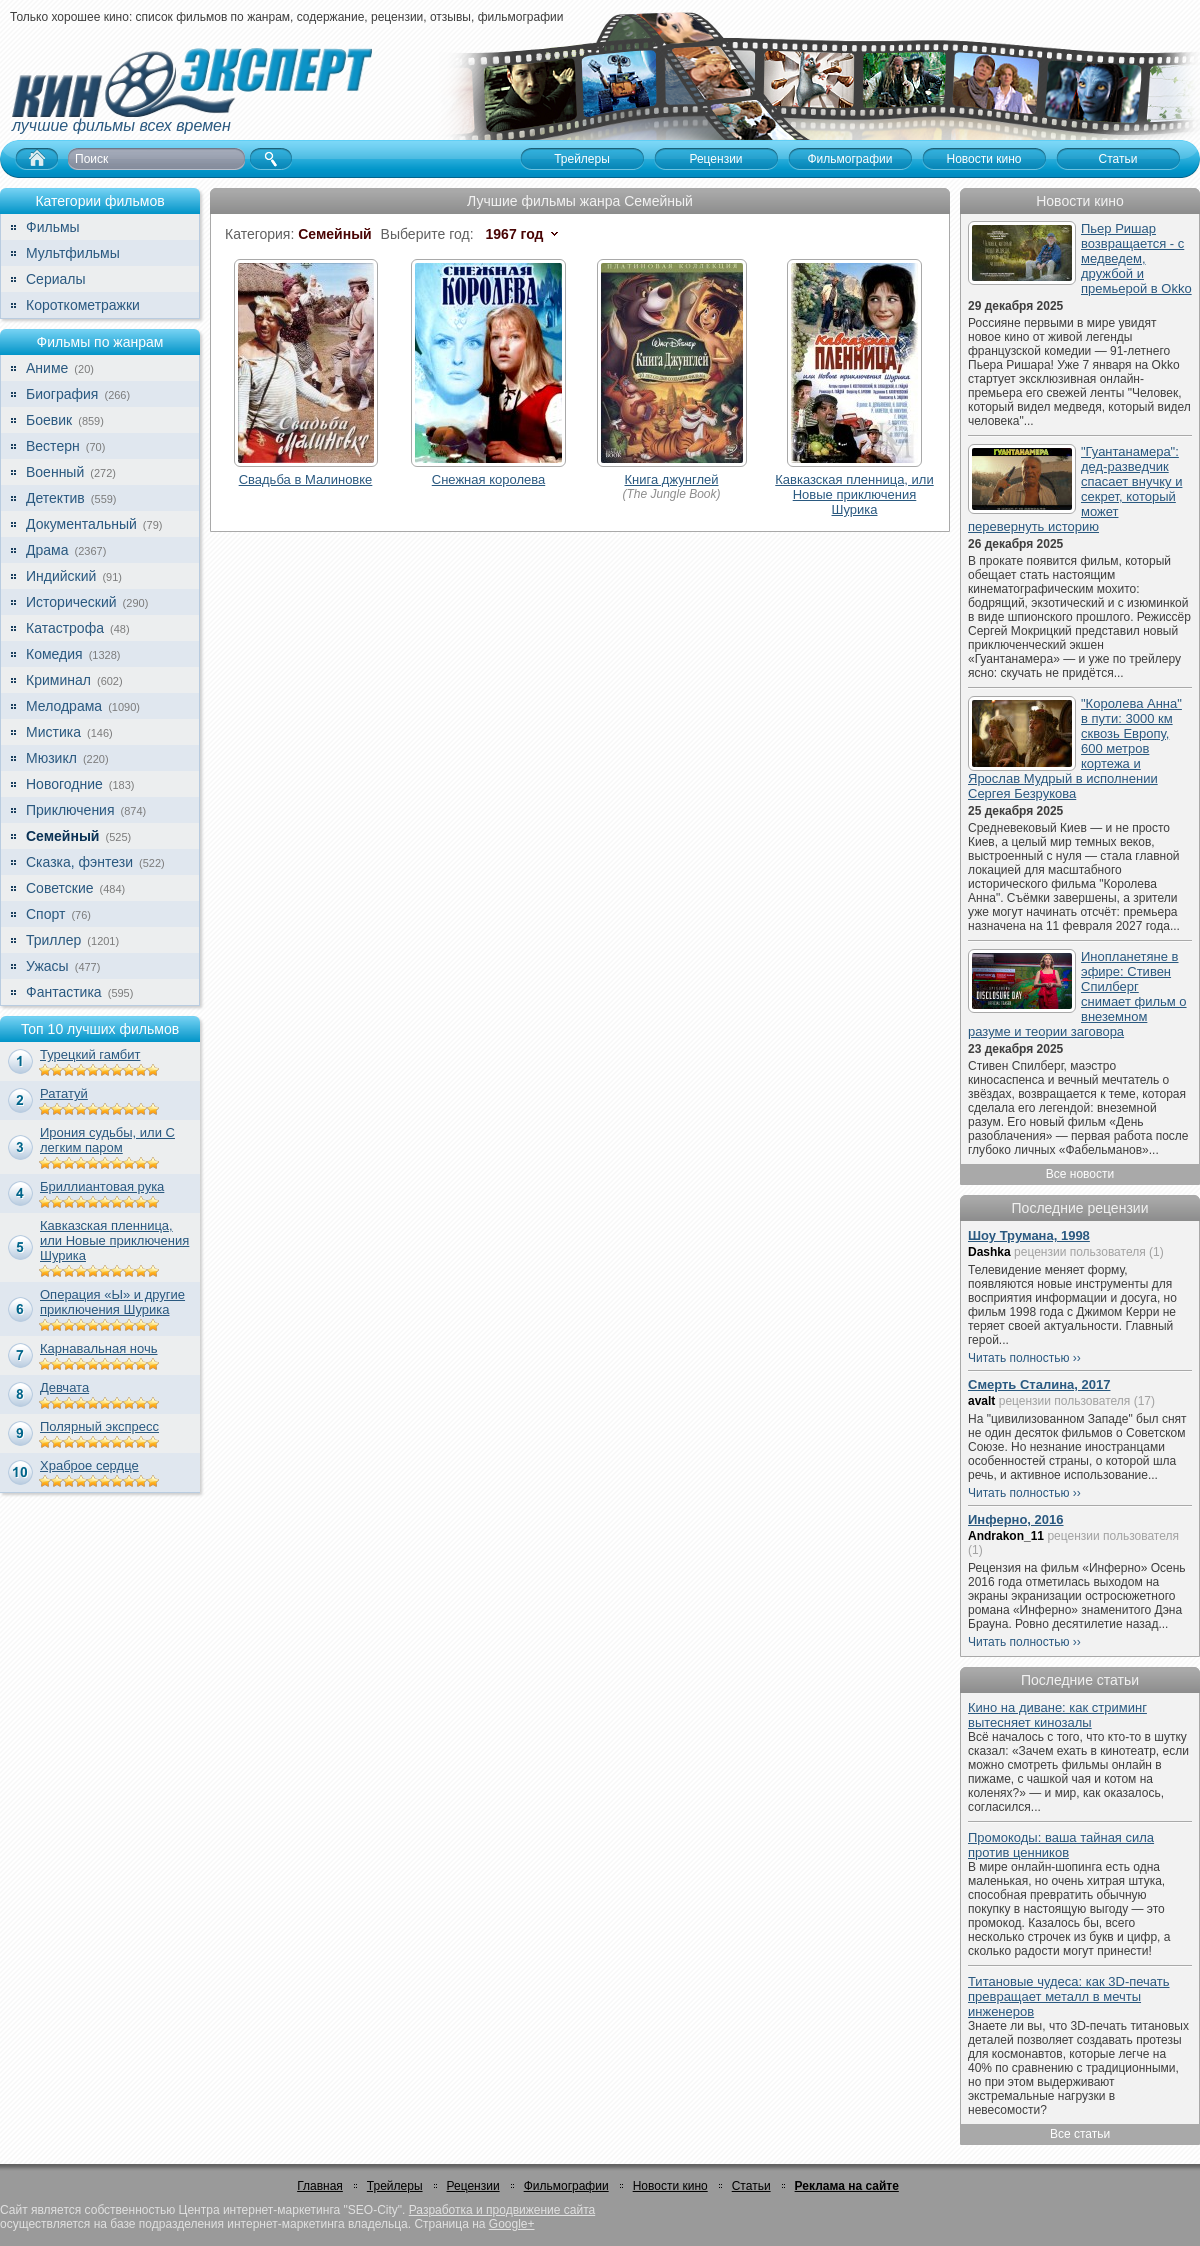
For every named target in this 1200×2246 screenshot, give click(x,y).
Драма (47, 550)
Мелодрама (64, 706)
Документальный (81, 524)
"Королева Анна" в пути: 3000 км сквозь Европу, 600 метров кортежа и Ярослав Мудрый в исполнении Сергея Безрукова (1075, 748)
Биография (62, 394)
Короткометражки (83, 305)
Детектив (55, 498)
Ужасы (47, 966)
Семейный (62, 836)
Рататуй (64, 1093)
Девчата (64, 1387)
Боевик (49, 420)
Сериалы (56, 279)
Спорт (45, 914)
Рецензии (473, 2186)
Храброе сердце (89, 1465)
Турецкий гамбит (90, 1054)
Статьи (751, 2186)
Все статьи (1080, 2134)
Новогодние (64, 784)
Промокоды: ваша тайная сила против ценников (1061, 1845)
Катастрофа (65, 628)
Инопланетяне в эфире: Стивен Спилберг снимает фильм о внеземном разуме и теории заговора (1077, 994)
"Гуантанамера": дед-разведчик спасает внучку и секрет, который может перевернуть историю (1075, 489)
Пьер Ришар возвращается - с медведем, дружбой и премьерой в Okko (1136, 258)
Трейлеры (395, 2186)
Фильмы (53, 227)
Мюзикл (51, 758)
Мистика (53, 732)
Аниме (47, 368)
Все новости (1080, 1174)
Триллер (53, 940)
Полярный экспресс (99, 1426)
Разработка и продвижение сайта (502, 2210)
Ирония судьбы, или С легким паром (107, 1140)
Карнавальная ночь (99, 1348)
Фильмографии (566, 2186)
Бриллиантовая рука (102, 1186)
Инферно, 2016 (1016, 1519)
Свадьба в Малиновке (306, 479)
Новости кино (670, 2186)
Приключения (70, 810)
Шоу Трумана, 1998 (1029, 1235)
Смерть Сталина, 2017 (1039, 1384)
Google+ (512, 2224)
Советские (59, 888)
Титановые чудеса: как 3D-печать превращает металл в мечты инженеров (1069, 1996)
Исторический (71, 602)
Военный (55, 472)
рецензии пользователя (1080, 1252)
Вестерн (53, 446)
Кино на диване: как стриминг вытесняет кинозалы (1057, 1715)
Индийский (61, 576)
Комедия (54, 654)
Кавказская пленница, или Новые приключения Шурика (114, 1240)
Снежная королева (488, 479)
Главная (320, 2186)
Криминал (58, 680)
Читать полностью (1019, 1358)
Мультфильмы (73, 253)
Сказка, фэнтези (79, 862)
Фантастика (64, 992)
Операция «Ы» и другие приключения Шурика (112, 1302)
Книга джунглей (672, 479)
